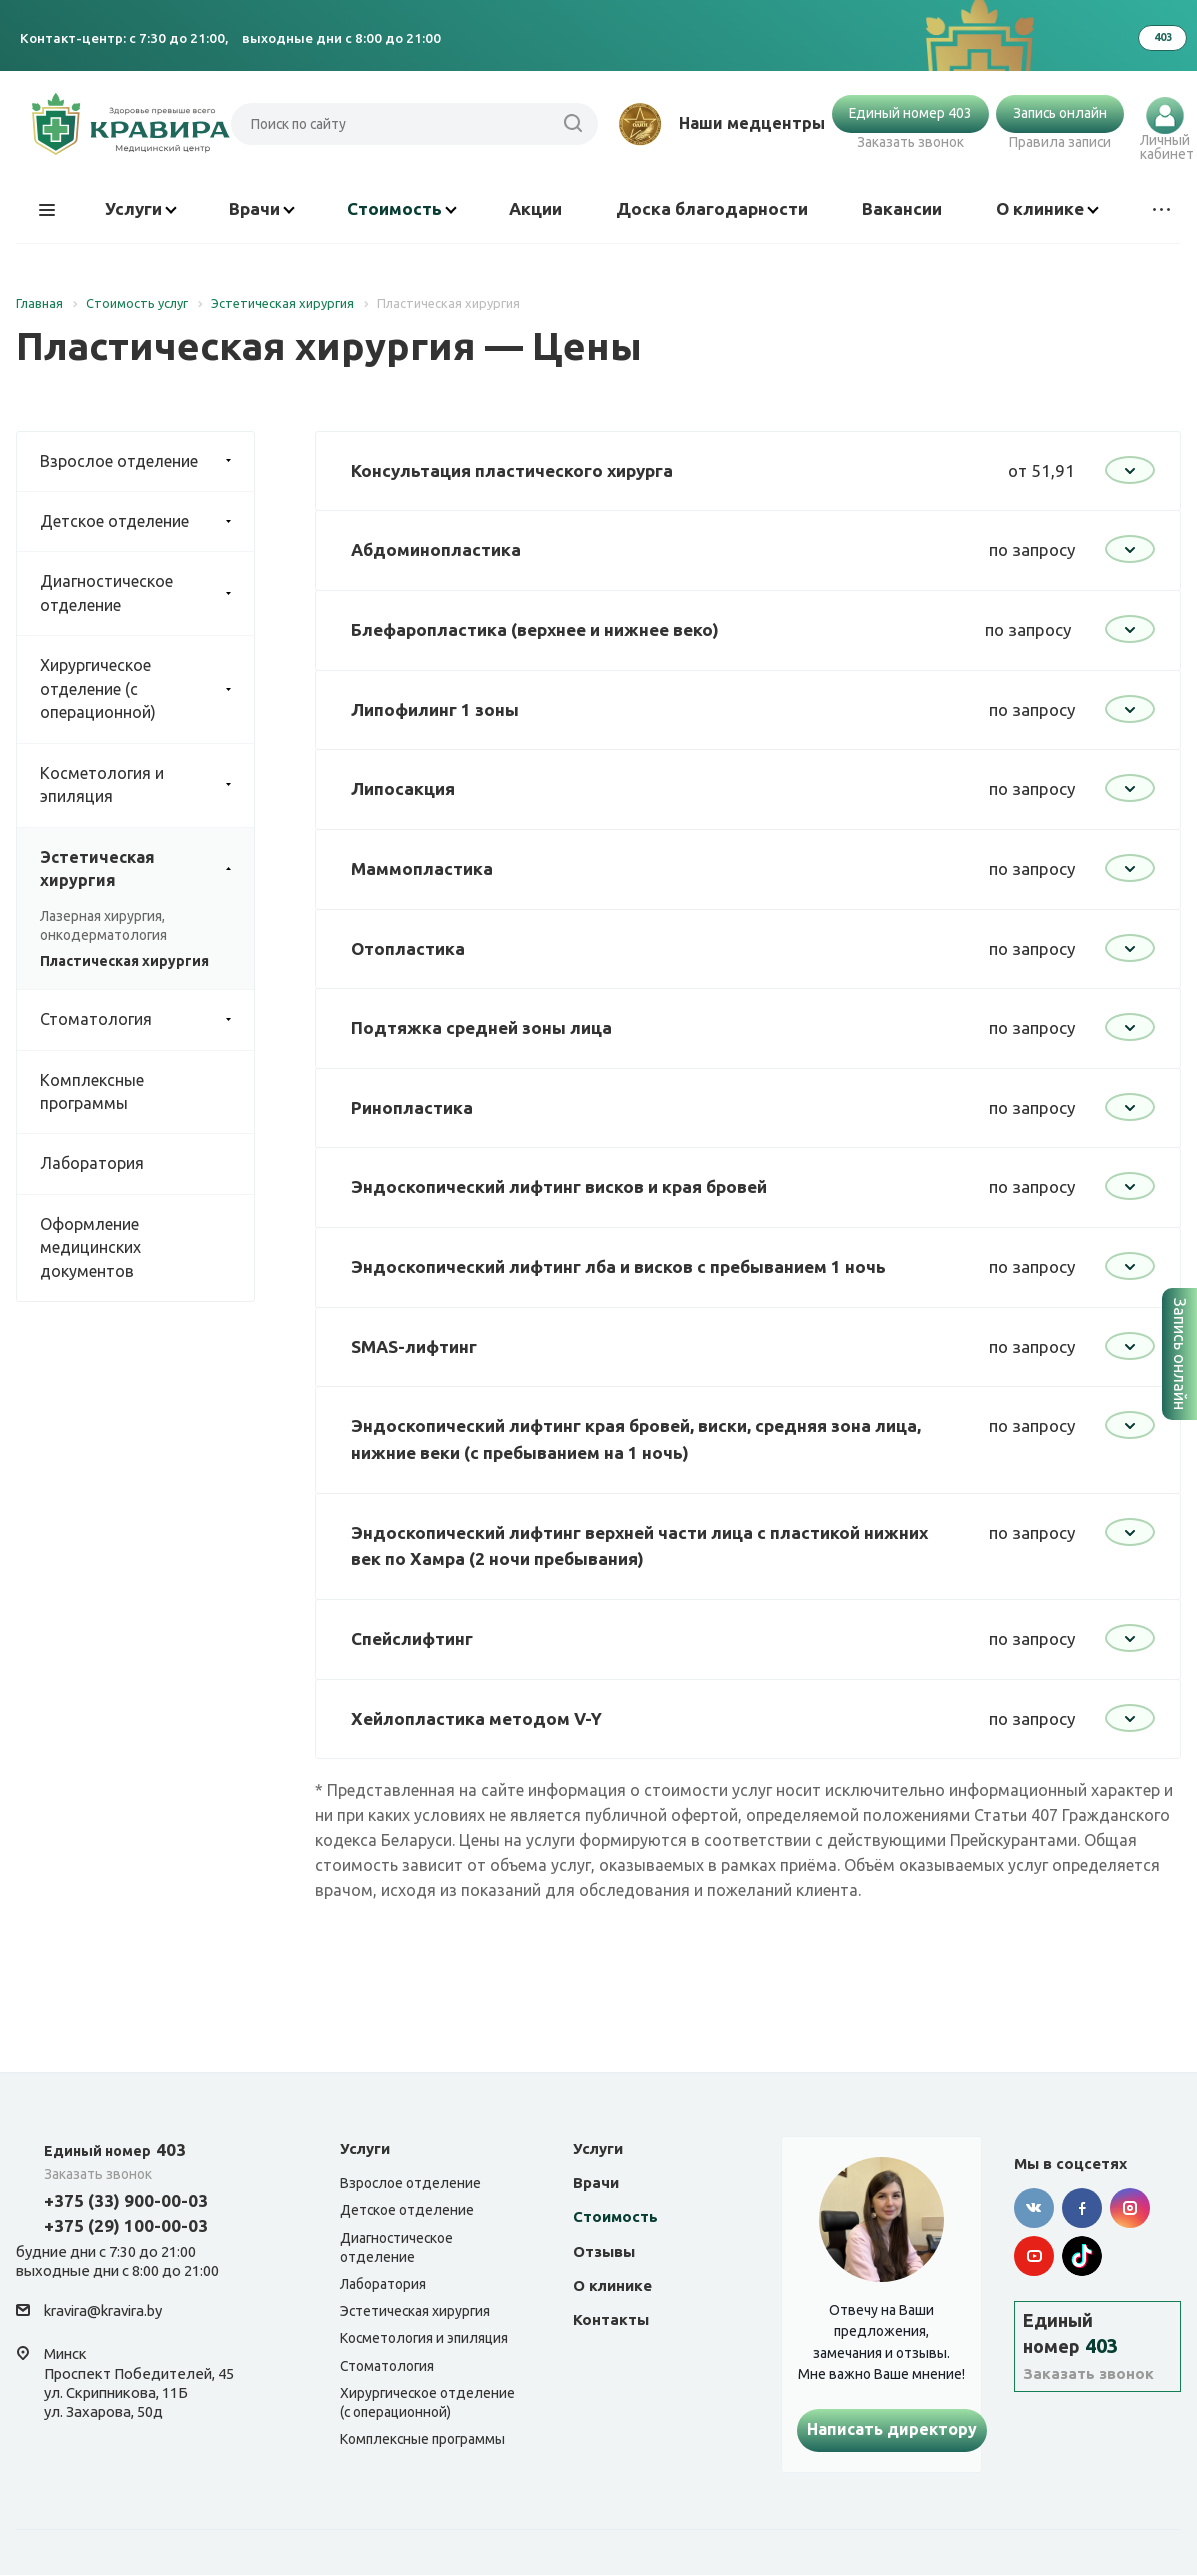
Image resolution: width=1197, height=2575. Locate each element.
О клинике (1047, 208)
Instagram (1130, 2208)
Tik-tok (1082, 2256)
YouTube (1034, 2256)
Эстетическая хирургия (147, 869)
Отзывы (604, 2251)
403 (115, 2149)
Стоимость (402, 208)
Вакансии (902, 208)
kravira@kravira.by (103, 2311)
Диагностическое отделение (147, 593)
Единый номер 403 (910, 113)
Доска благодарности (712, 208)
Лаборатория (92, 1163)
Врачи (262, 208)
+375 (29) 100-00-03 (126, 2225)
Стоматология (147, 1019)
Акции (535, 208)
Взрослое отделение (147, 461)
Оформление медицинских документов (90, 1247)
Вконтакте (1034, 2208)
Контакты (611, 2319)
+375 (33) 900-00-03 (126, 2200)
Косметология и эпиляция (147, 785)
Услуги (141, 208)
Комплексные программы (92, 1091)
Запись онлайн (1060, 113)
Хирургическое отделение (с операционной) (147, 689)
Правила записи (1060, 142)
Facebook (1082, 2208)
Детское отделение (147, 521)
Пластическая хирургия (124, 961)
